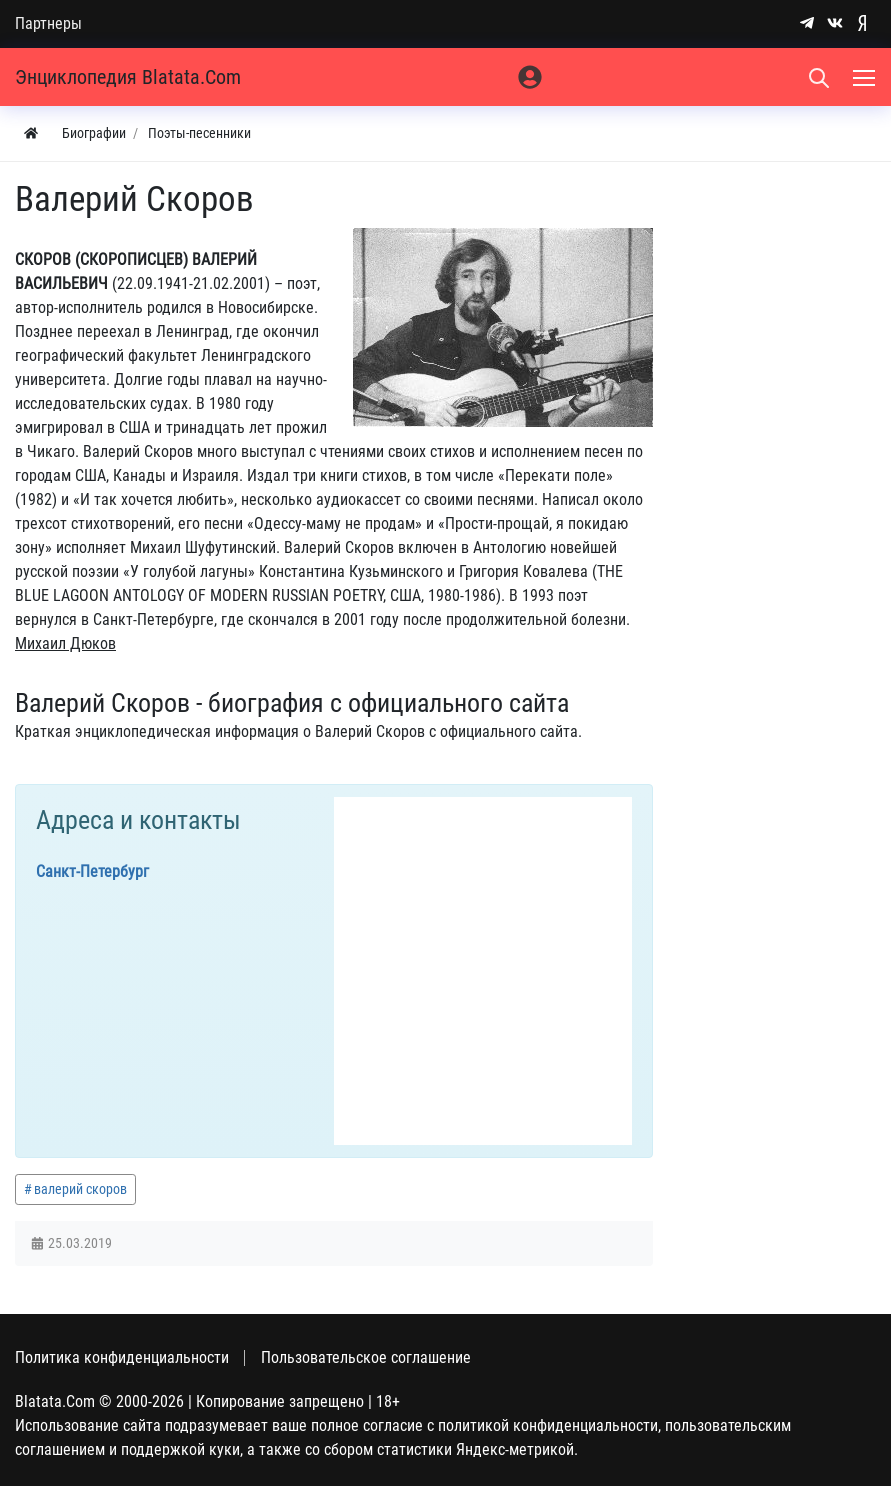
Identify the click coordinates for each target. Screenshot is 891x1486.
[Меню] (866, 77)
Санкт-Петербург (92, 871)
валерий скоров (80, 1189)
